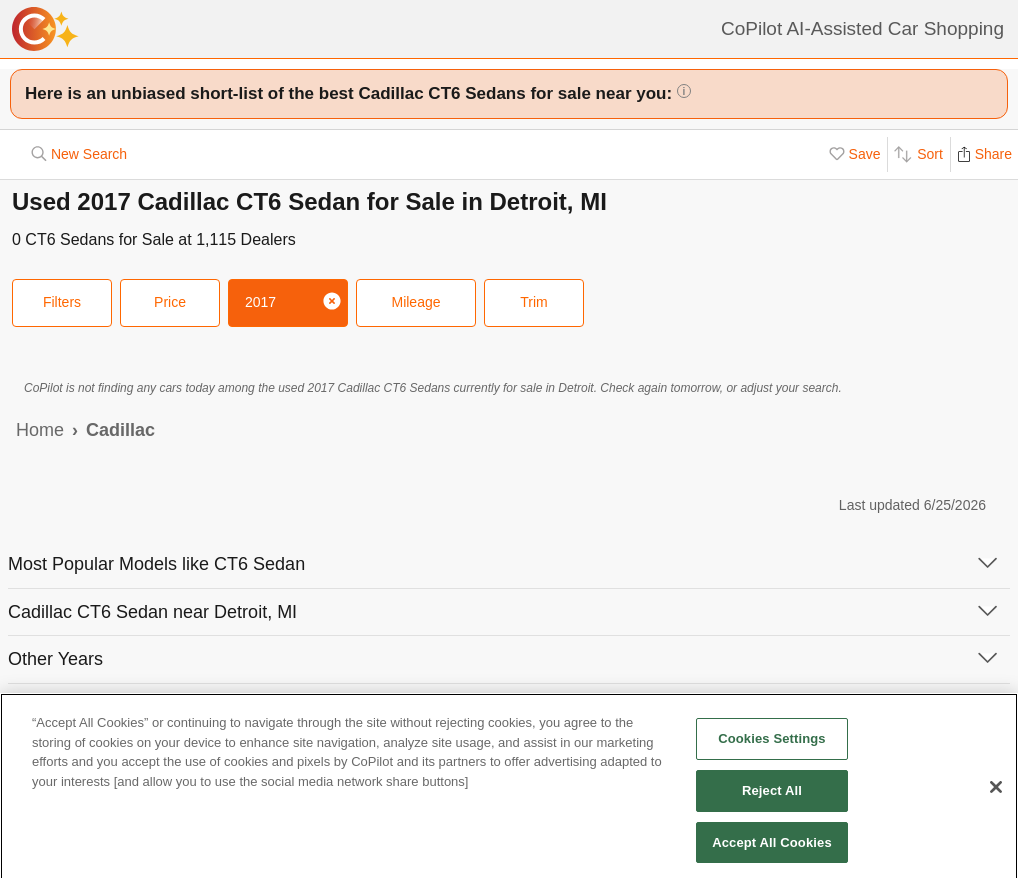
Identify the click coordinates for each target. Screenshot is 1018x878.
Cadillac (120, 430)
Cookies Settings (772, 744)
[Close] (996, 793)
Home (40, 430)
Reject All (772, 795)
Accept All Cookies (772, 847)
